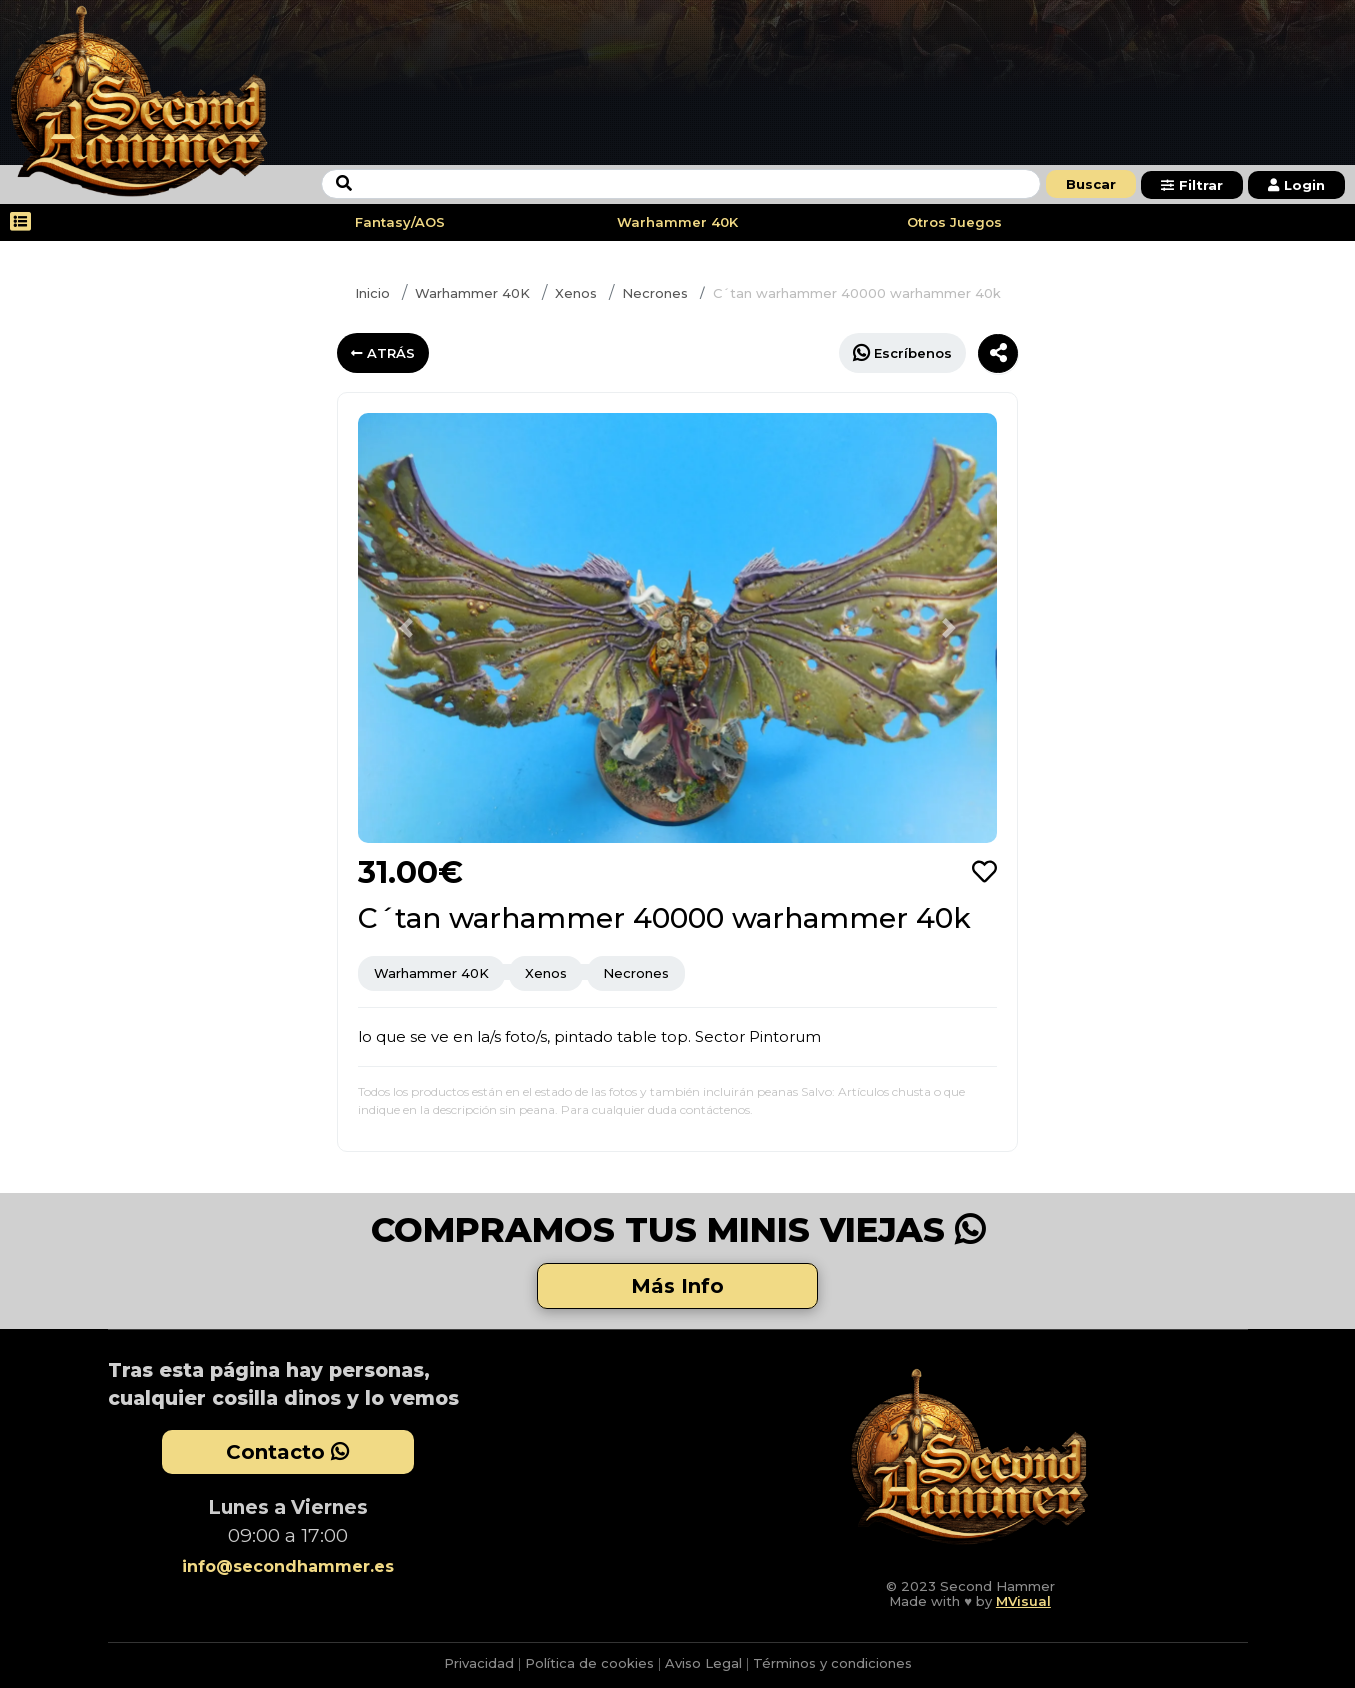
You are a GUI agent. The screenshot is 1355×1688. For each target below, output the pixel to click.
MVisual (1023, 1601)
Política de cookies (589, 1663)
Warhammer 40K (677, 222)
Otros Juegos (954, 222)
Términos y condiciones (832, 1663)
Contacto (287, 1452)
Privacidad (479, 1663)
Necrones (655, 293)
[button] (406, 628)
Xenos (576, 293)
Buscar (1091, 184)
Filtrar (1192, 185)
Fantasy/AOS (400, 222)
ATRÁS (383, 353)
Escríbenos (902, 352)
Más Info (677, 1286)
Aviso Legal (703, 1663)
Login (1296, 185)
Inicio (372, 293)
